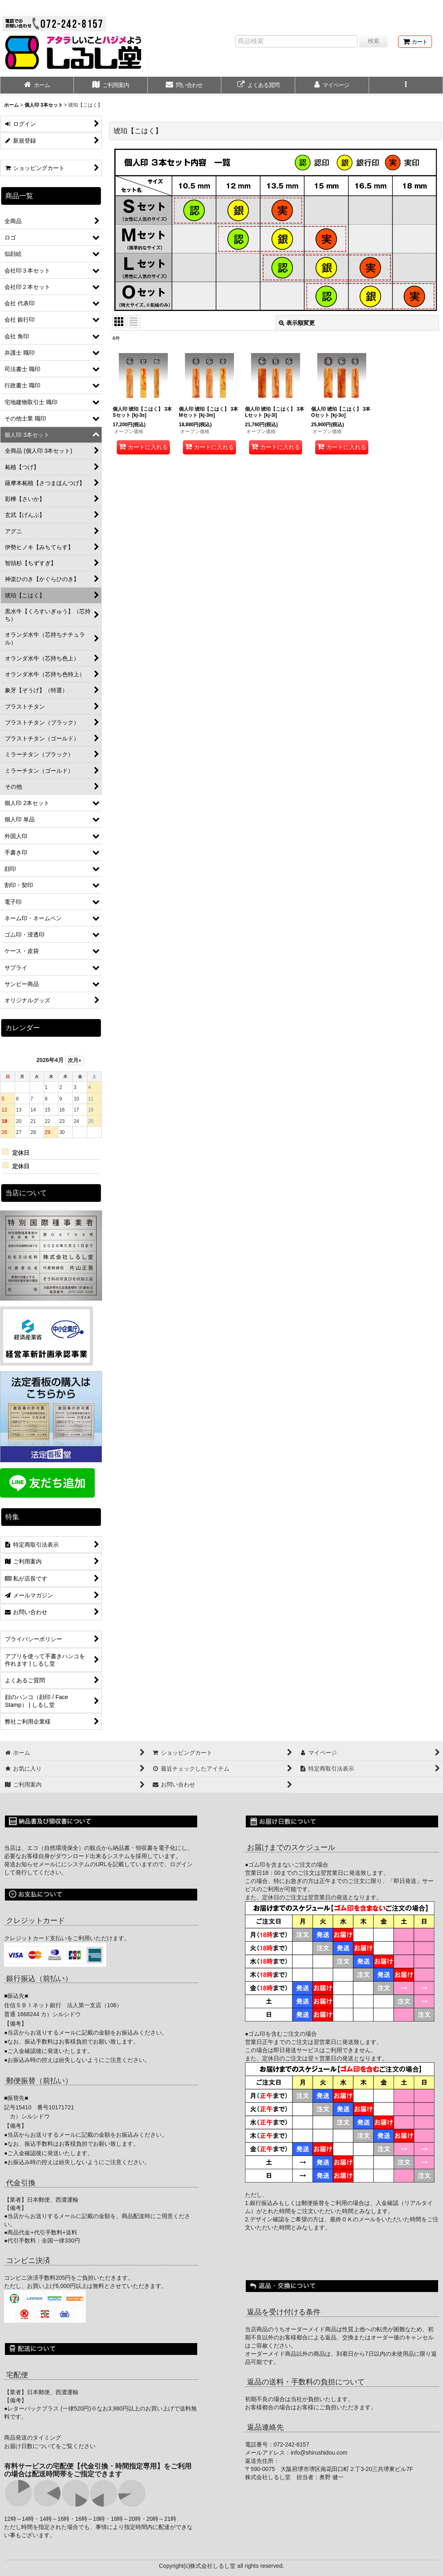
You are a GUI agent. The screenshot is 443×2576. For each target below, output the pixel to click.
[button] (406, 86)
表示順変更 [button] (297, 323)
